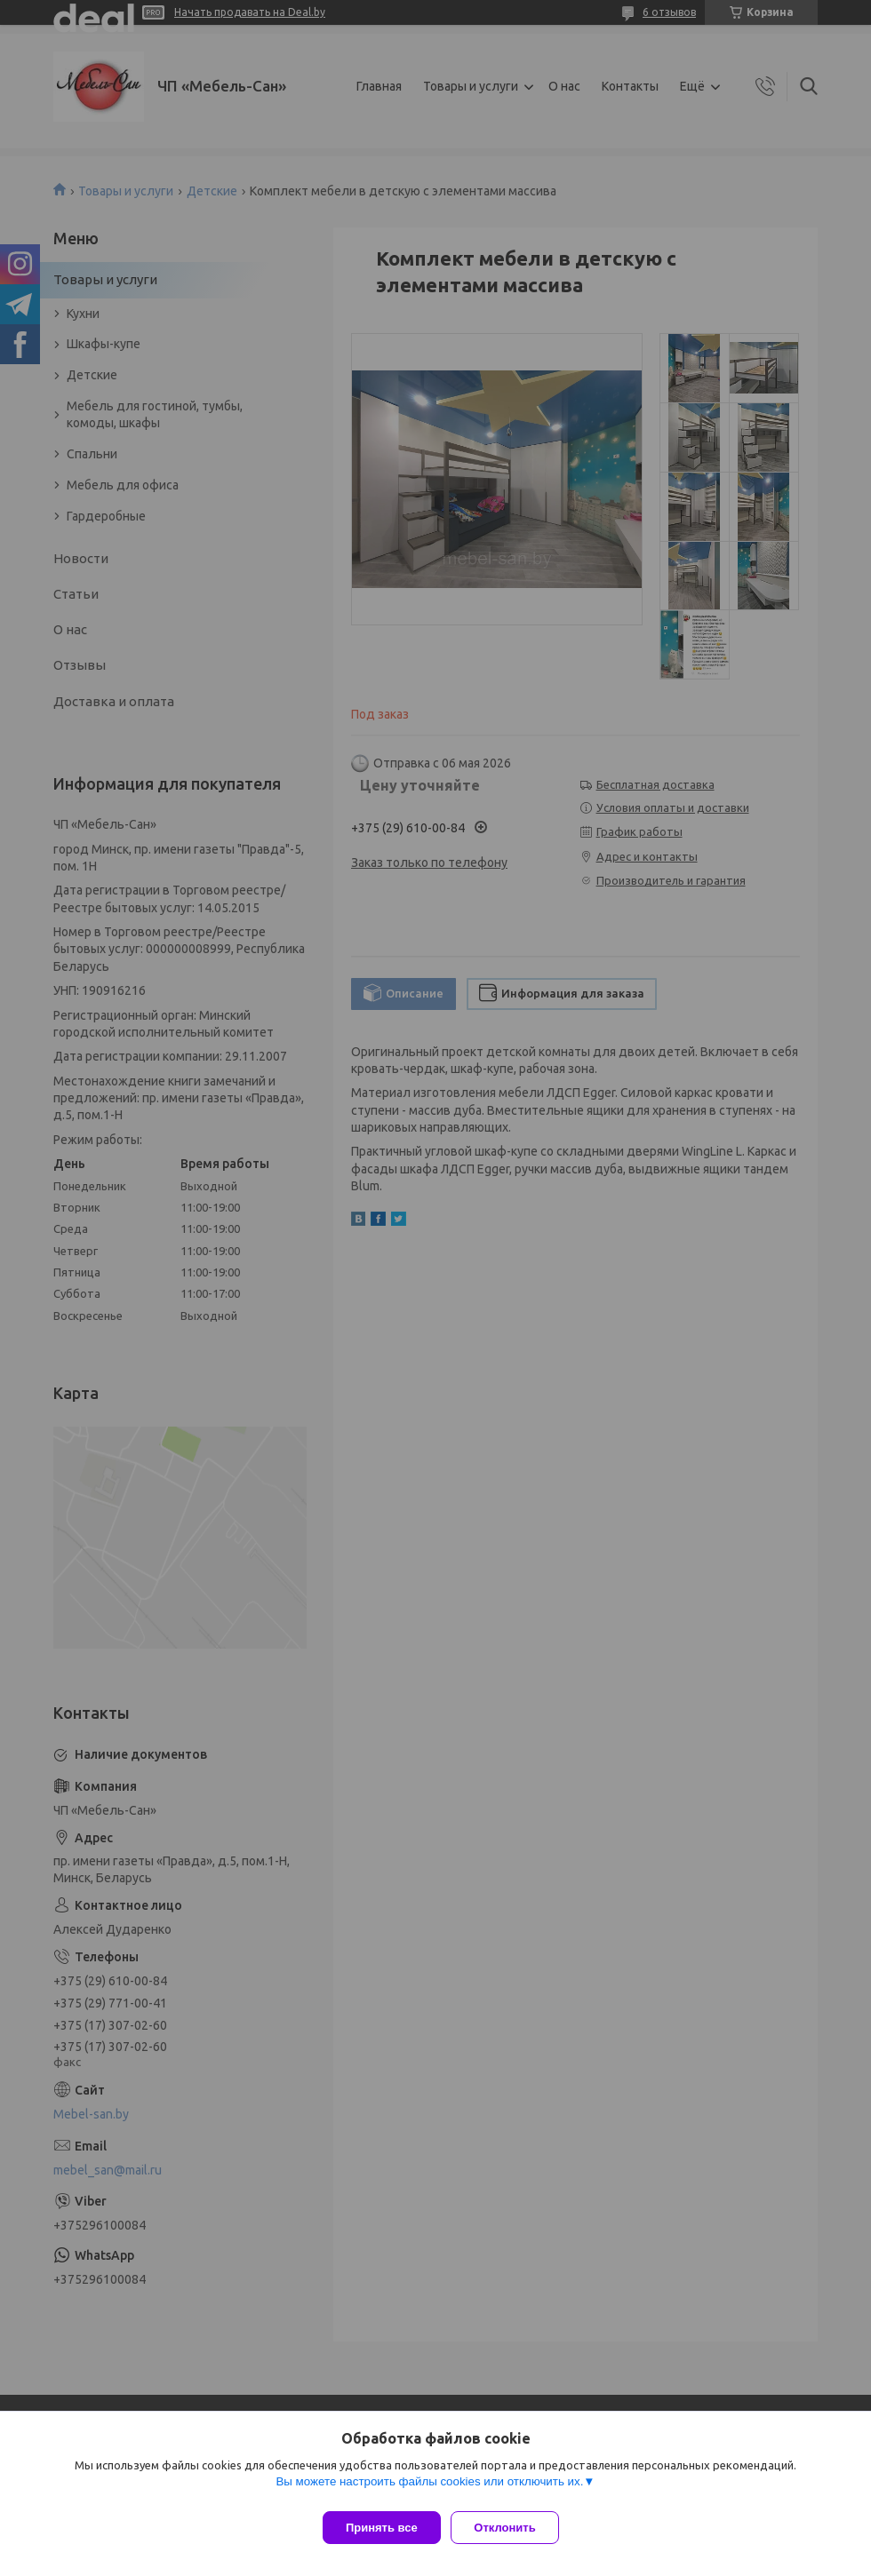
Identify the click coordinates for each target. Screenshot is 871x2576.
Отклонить (512, 2527)
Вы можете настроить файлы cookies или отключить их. (429, 2488)
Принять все (382, 2527)
